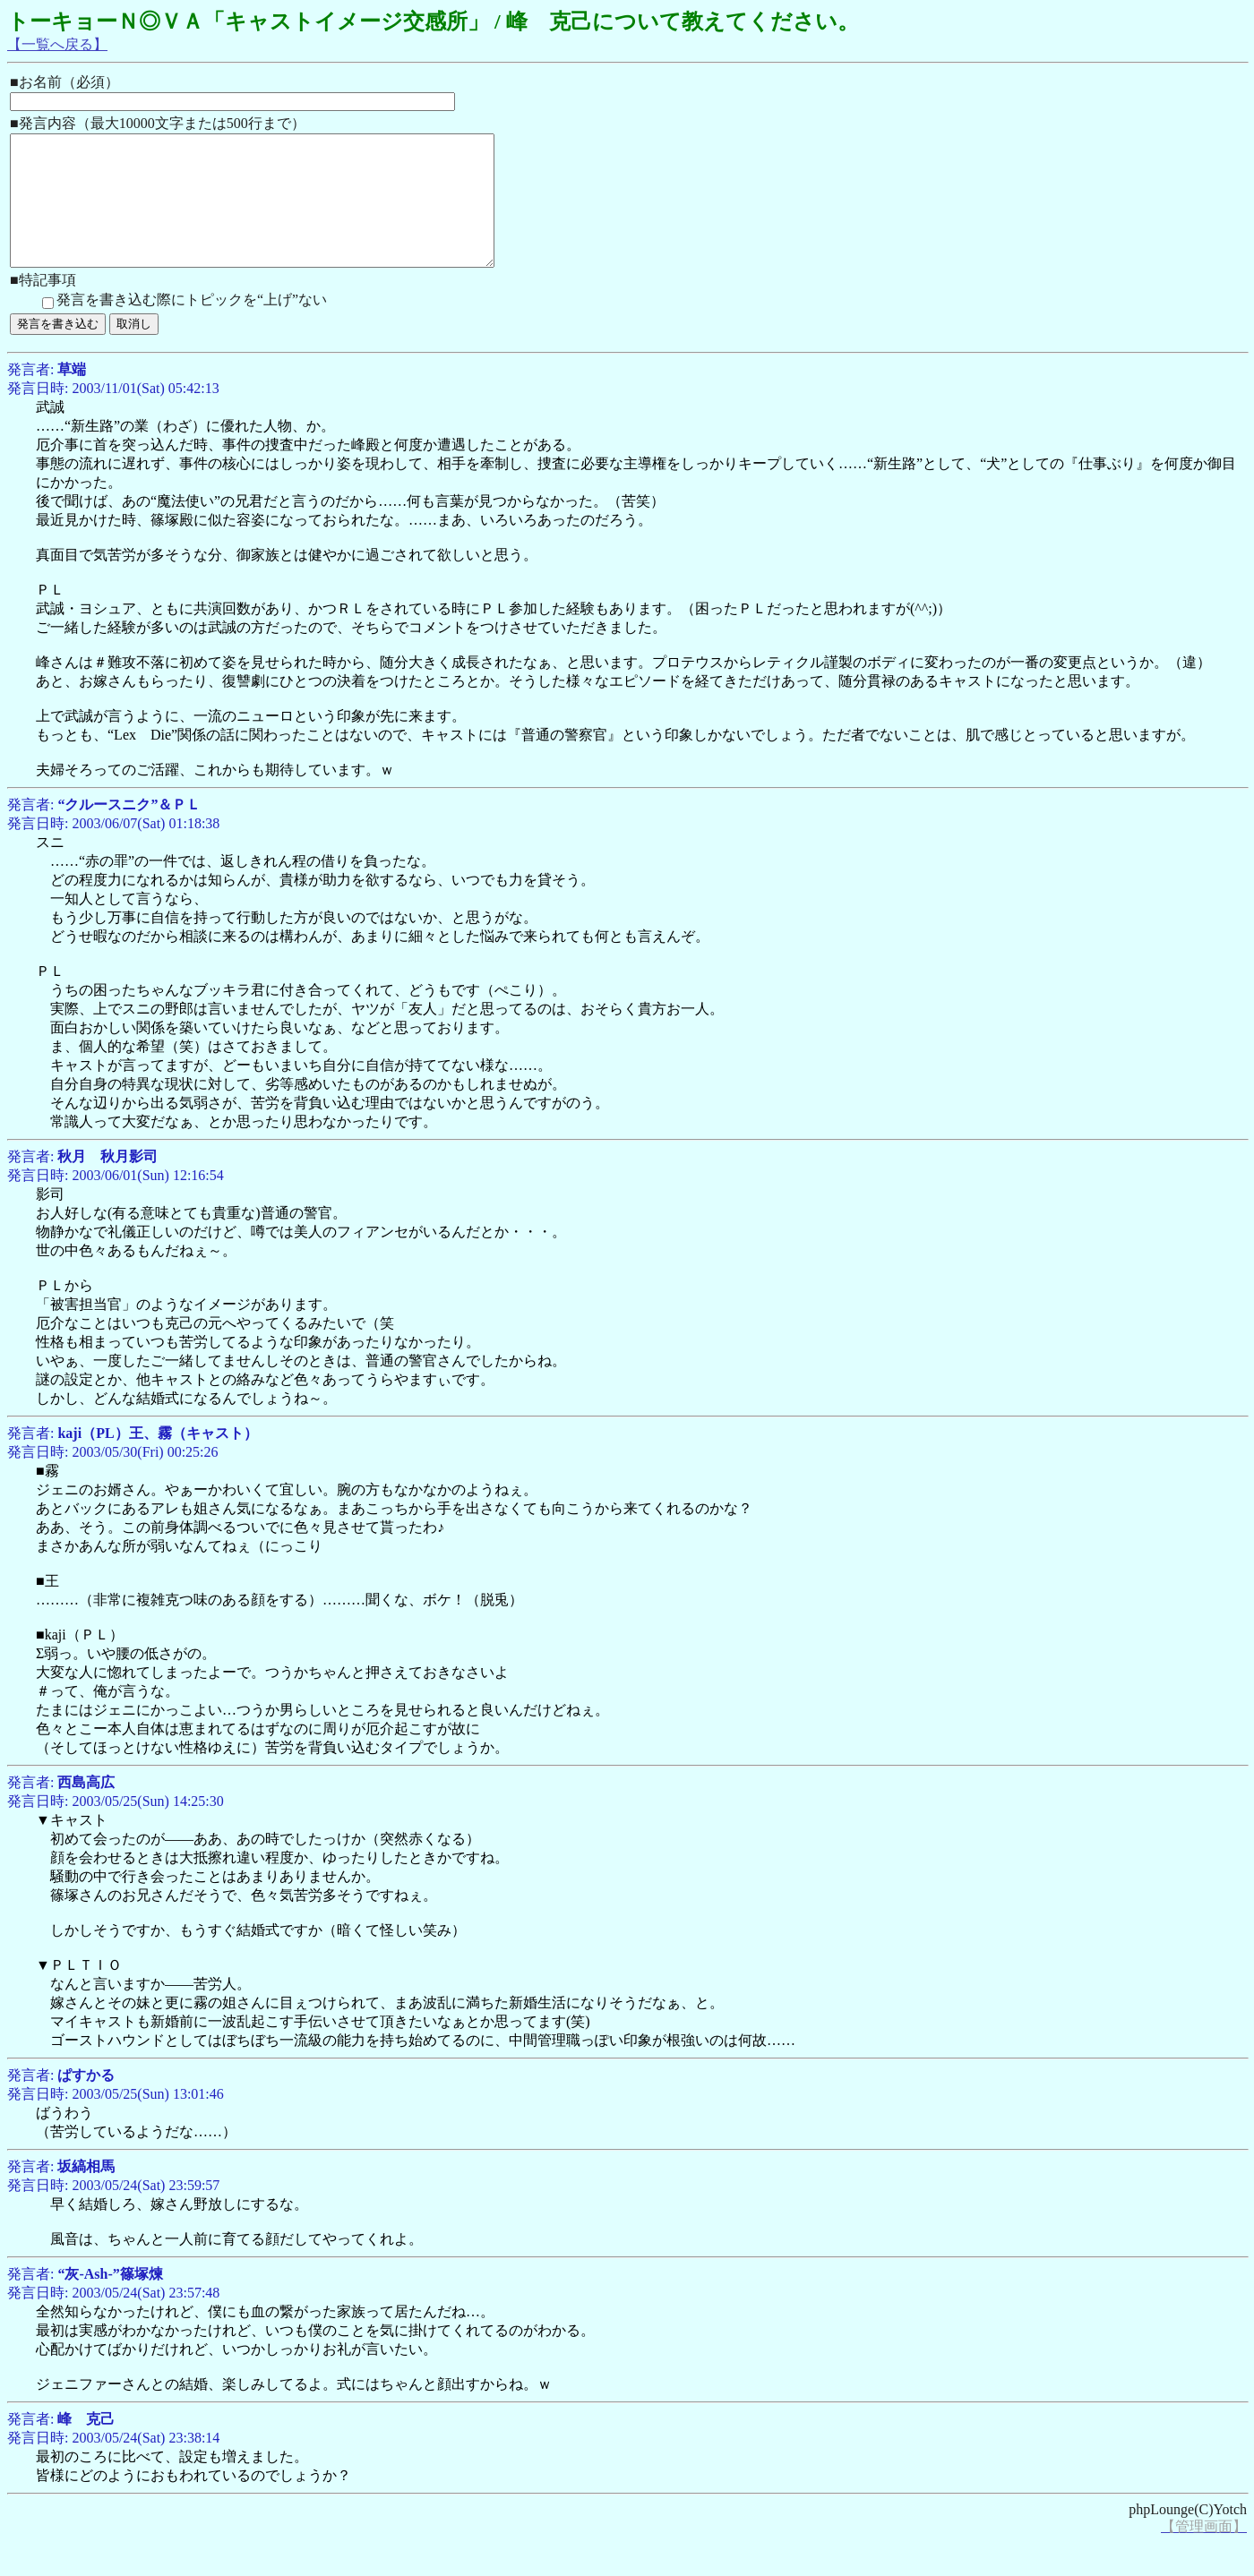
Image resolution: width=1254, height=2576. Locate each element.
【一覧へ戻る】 (57, 44)
